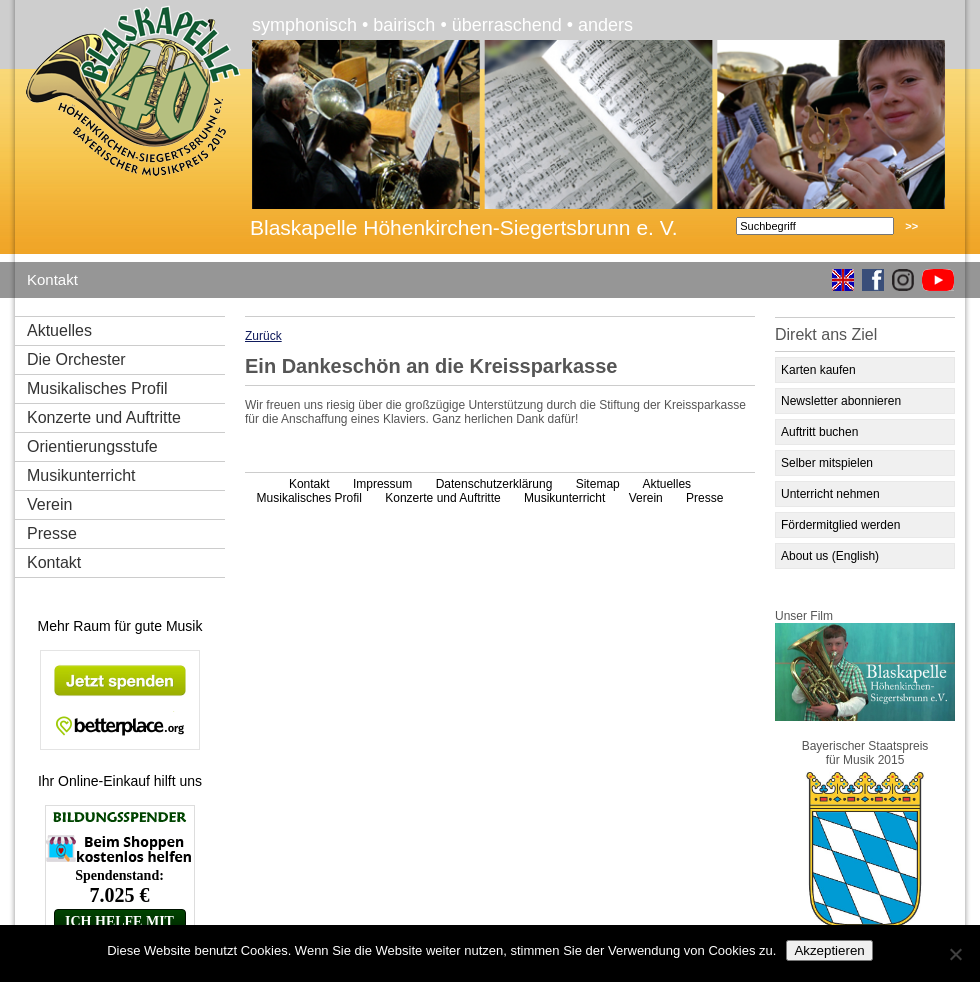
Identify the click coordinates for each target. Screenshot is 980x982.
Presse (52, 533)
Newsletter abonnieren (841, 401)
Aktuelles (59, 330)
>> (911, 226)
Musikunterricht (81, 475)
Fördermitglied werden (840, 525)
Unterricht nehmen (830, 494)
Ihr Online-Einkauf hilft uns (120, 781)
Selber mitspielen (827, 463)
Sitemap (598, 484)
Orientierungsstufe (92, 446)
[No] (955, 954)
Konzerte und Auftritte (104, 417)
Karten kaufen (818, 370)
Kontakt (52, 279)
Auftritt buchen (819, 432)
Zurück (263, 336)
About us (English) (830, 556)
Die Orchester (76, 359)
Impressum (382, 484)
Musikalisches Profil (97, 388)
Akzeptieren (829, 950)
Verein (49, 504)
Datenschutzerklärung (494, 484)
